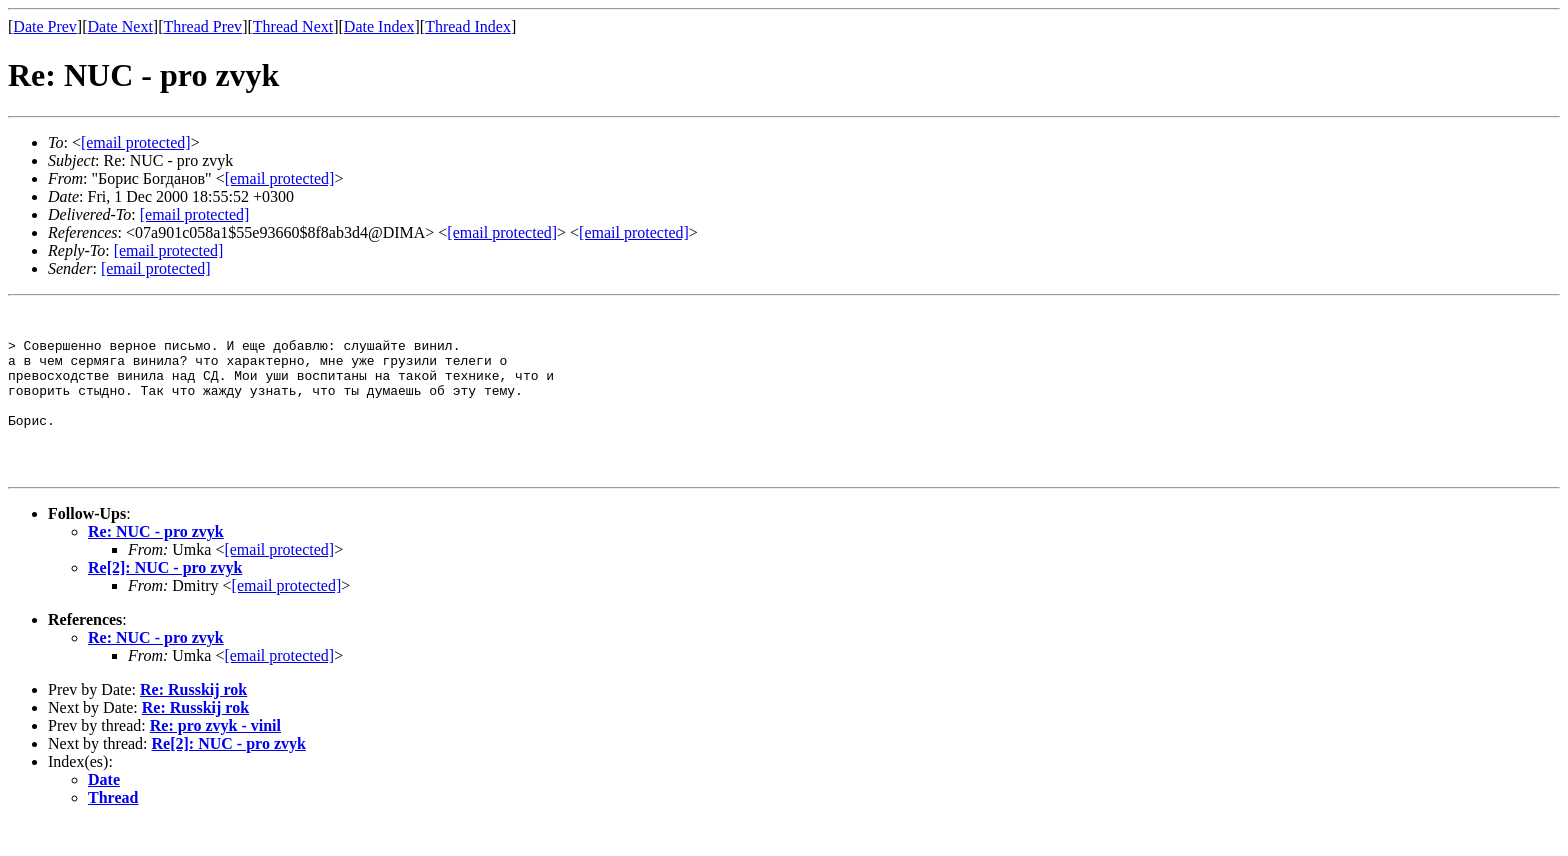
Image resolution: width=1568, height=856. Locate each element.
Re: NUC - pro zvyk (156, 564)
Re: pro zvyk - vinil (215, 758)
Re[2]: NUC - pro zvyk (165, 600)
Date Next (120, 26)
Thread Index (468, 26)
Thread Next (293, 26)
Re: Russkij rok (193, 722)
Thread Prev (202, 26)
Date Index (379, 26)
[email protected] (195, 214)
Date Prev (45, 26)
